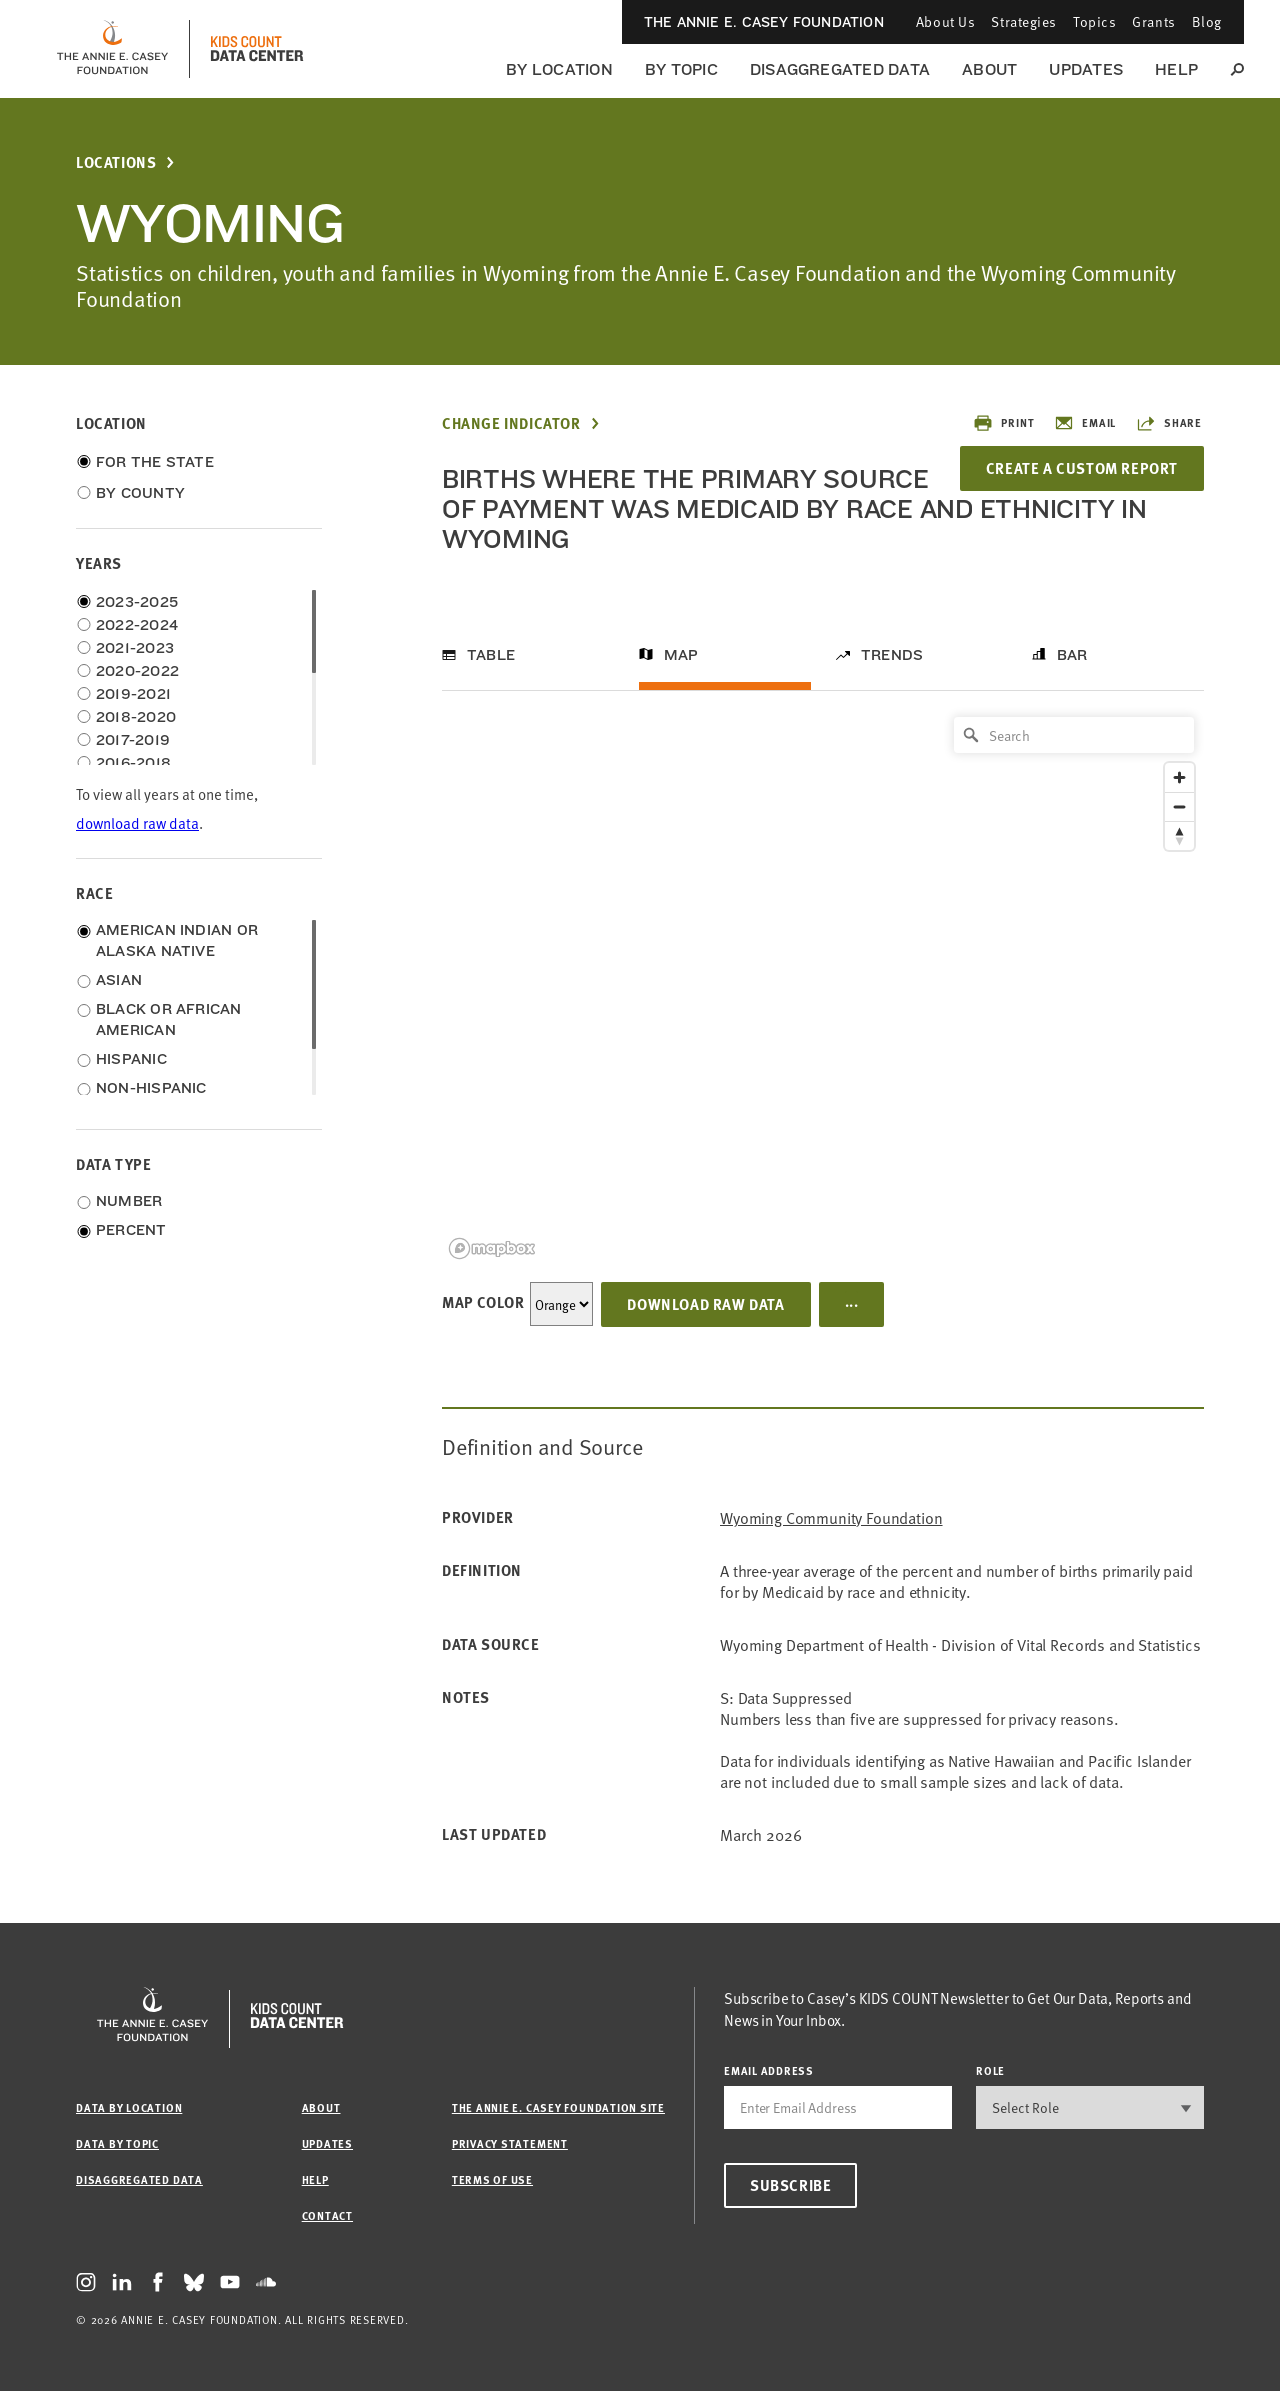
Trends (892, 655)
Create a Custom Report (1082, 468)
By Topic (681, 69)
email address (769, 2070)
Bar (1072, 655)
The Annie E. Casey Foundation (764, 22)
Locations (116, 162)
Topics (1094, 21)
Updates (1086, 69)
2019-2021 (133, 694)
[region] (823, 986)
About (989, 69)
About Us (945, 21)
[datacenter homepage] (257, 49)
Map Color (483, 1302)
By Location (559, 69)
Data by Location (129, 2107)
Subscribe (790, 2185)
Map (681, 655)
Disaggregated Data (840, 69)
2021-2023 (135, 648)
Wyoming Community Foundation (831, 1517)
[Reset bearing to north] (1179, 835)
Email (1085, 423)
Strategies (1024, 21)
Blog (1207, 21)
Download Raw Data (705, 1304)
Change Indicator (511, 423)
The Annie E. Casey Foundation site (558, 2107)
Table (491, 655)
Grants (1153, 21)
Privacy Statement (510, 2143)
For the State (155, 462)
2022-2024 (137, 625)
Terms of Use (492, 2179)
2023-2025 (137, 602)
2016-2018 (133, 763)
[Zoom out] (1179, 806)
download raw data (137, 822)
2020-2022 (137, 671)
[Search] (1074, 735)
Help (1176, 69)
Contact (327, 2215)
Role (990, 2070)
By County (140, 493)
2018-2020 (136, 717)
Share (1169, 423)
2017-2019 (133, 740)
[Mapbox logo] (492, 1248)
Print (1003, 423)
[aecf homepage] (112, 49)
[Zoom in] (1179, 777)
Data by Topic (117, 2143)
